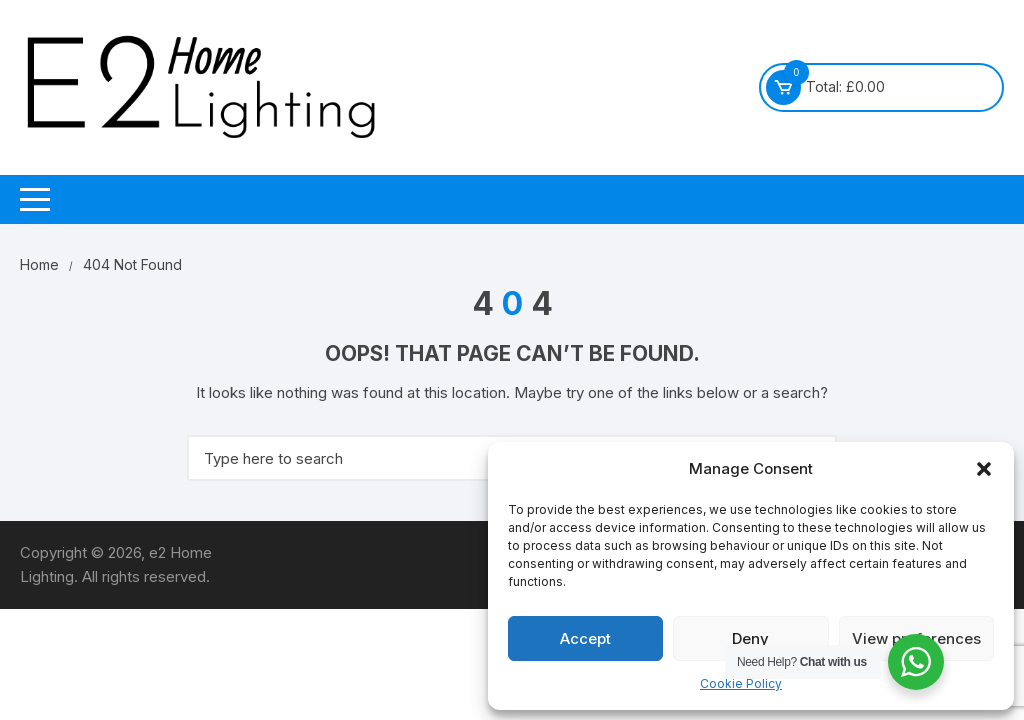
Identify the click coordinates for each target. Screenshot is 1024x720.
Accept (585, 638)
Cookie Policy (741, 683)
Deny (750, 638)
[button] (984, 469)
